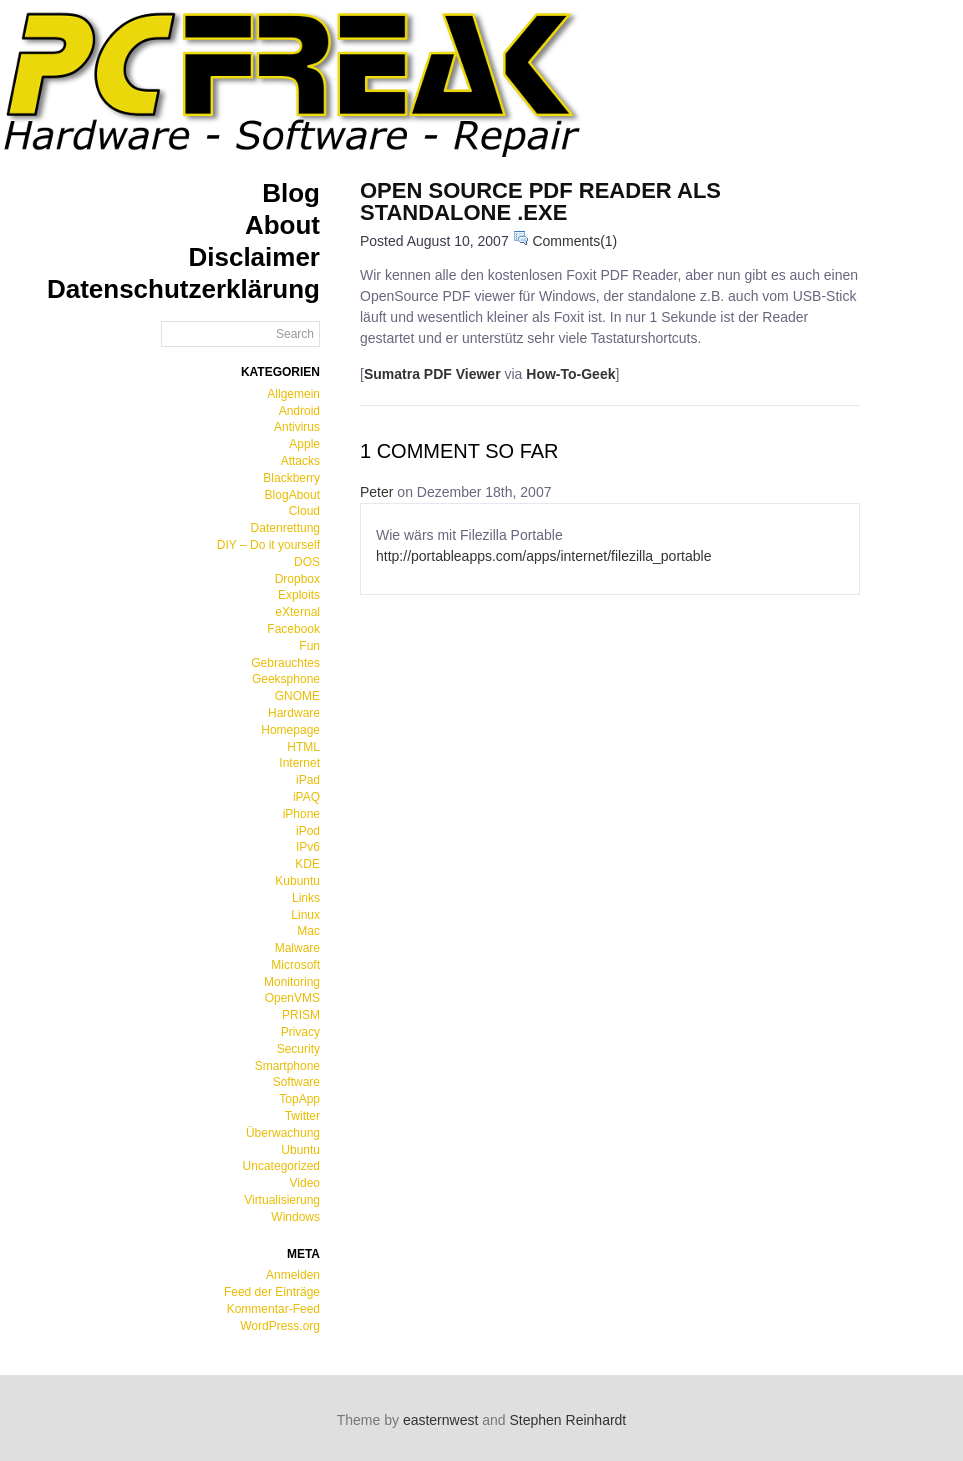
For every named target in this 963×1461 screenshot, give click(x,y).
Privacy (300, 1032)
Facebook (293, 629)
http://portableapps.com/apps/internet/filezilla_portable (543, 556)
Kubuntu (297, 881)
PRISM (301, 1015)
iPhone (301, 814)
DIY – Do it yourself (268, 545)
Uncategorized (281, 1166)
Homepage (290, 730)
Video (305, 1183)
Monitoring (292, 982)
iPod (308, 831)
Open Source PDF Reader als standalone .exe (540, 201)
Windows (295, 1217)
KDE (307, 864)
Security (298, 1049)
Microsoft (295, 965)
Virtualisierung (282, 1200)
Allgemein (293, 394)
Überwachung (283, 1133)
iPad (308, 780)
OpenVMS (292, 998)
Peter (376, 492)
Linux (305, 915)
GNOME (297, 696)
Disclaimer (254, 257)
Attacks (300, 461)
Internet (299, 763)
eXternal (297, 612)
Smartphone (287, 1066)
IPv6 (308, 847)
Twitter (302, 1116)
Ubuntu (300, 1150)
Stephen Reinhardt (568, 1420)
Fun (309, 646)
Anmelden (293, 1275)
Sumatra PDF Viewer (432, 374)
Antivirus (297, 427)
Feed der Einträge (272, 1292)
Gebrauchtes (285, 663)
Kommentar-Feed (273, 1309)
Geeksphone (286, 679)
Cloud (304, 511)
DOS (307, 562)
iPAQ (306, 797)
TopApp (299, 1099)
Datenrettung (285, 528)
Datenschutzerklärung (183, 289)
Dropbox (297, 579)
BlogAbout (292, 495)
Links (306, 898)
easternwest (440, 1420)
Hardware (294, 713)
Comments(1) (565, 241)
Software (296, 1082)
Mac (308, 931)
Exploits (299, 595)
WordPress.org (280, 1326)
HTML (303, 747)
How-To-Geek (570, 374)
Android (299, 411)
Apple (304, 444)
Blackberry (291, 478)
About (282, 225)
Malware (297, 948)
